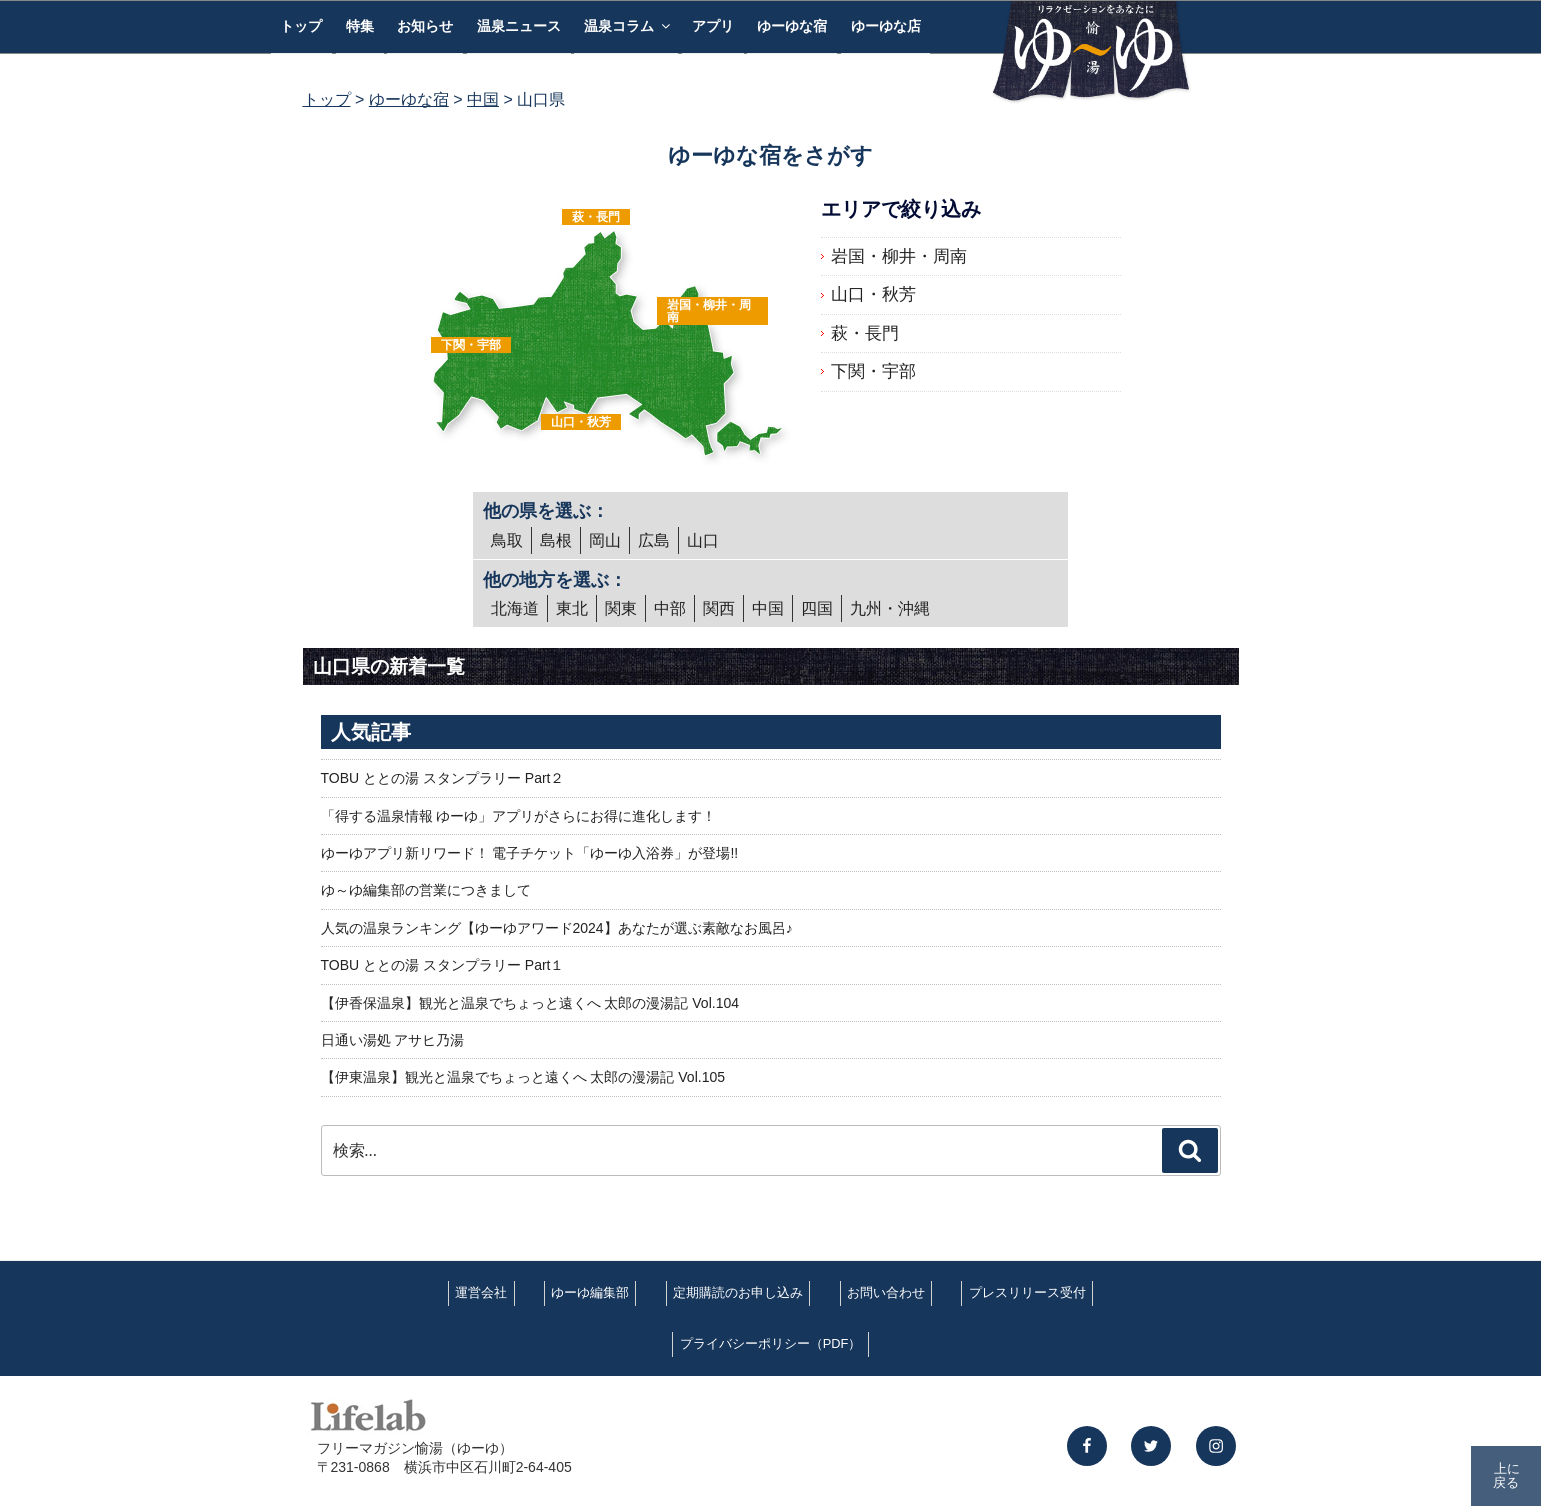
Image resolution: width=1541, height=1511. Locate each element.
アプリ (713, 26)
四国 (817, 608)
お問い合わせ (886, 1292)
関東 (621, 608)
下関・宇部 (471, 345)
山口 (703, 540)
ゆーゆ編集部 (590, 1292)
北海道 (515, 608)
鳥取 (507, 540)
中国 (768, 608)
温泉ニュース (519, 26)
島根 (556, 540)
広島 (654, 540)
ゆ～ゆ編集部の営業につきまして (426, 890)
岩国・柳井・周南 (709, 311)
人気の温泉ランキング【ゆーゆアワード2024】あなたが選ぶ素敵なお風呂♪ (557, 928)
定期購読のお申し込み (738, 1292)
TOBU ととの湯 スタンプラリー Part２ (443, 778)
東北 (572, 608)
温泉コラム (628, 26)
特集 (360, 26)
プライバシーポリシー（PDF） (771, 1343)
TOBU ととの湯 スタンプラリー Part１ (443, 965)
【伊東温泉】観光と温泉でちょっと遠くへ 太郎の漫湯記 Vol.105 (523, 1077)
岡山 (605, 540)
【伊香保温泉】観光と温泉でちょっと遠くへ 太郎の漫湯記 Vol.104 (530, 1003)
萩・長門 (596, 217)
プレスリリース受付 (1027, 1292)
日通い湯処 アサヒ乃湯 (393, 1040)
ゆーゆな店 (886, 26)
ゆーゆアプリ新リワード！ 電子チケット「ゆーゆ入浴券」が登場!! (530, 853)
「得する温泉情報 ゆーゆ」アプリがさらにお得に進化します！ (519, 816)
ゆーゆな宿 (792, 26)
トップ (301, 26)
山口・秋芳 (581, 422)
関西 (719, 608)
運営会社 (481, 1292)
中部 (670, 608)
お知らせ (425, 26)
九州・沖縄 (890, 608)
